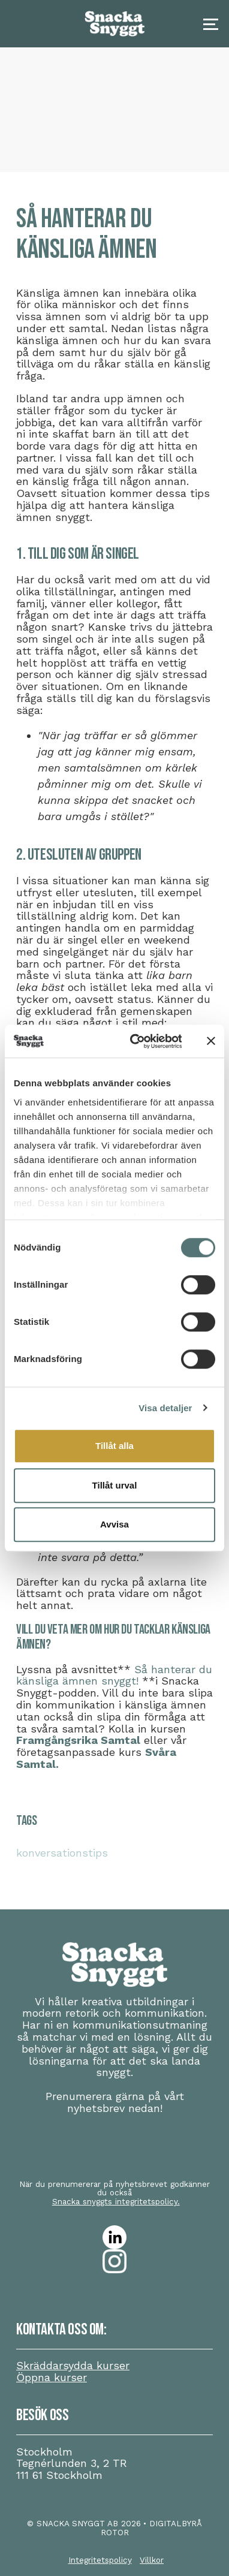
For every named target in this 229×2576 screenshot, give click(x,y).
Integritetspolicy (100, 2560)
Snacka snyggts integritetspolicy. (116, 2201)
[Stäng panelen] (211, 1041)
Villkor (152, 2560)
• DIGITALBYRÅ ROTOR (152, 2527)
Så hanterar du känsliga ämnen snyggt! (114, 1675)
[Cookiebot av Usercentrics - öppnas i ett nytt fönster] (135, 1041)
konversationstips (62, 1852)
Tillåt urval (114, 1485)
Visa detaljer (165, 1408)
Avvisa (114, 1524)
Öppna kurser (51, 2377)
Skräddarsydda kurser (72, 2365)
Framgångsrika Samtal (78, 1740)
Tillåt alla (114, 1446)
